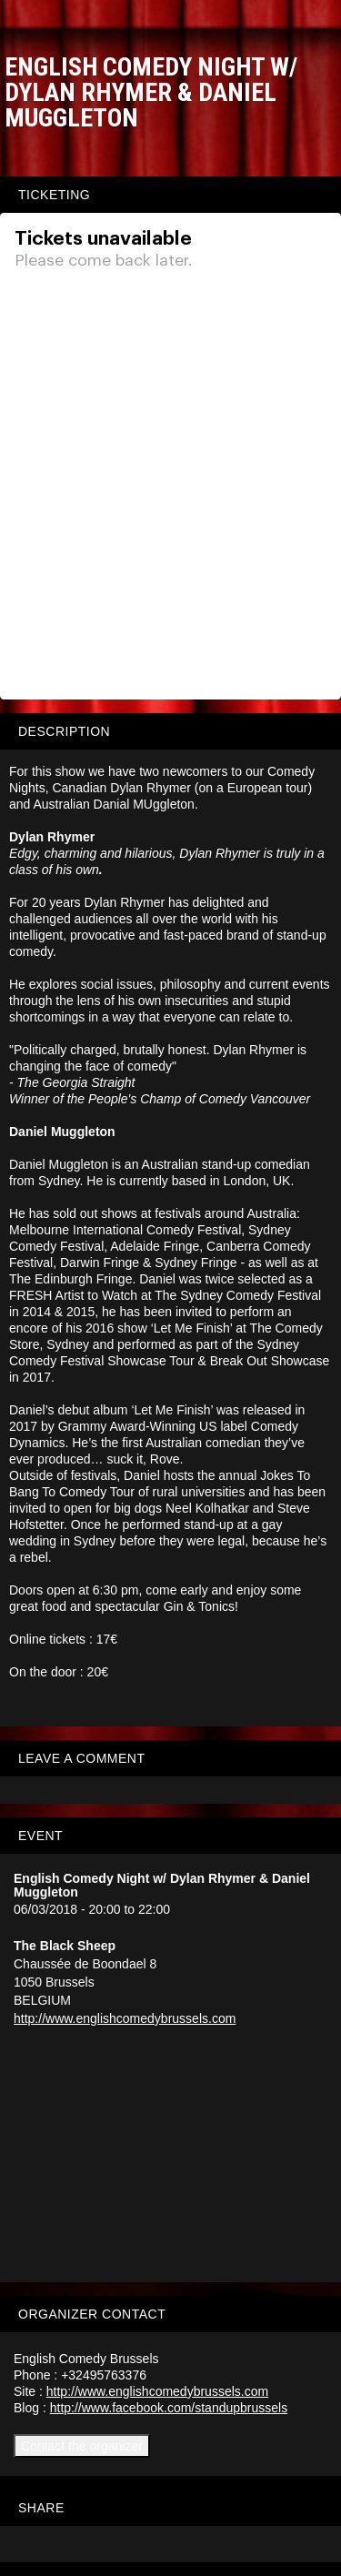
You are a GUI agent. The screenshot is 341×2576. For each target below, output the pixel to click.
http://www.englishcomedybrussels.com (125, 2018)
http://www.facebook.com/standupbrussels (168, 2407)
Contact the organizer (82, 2446)
